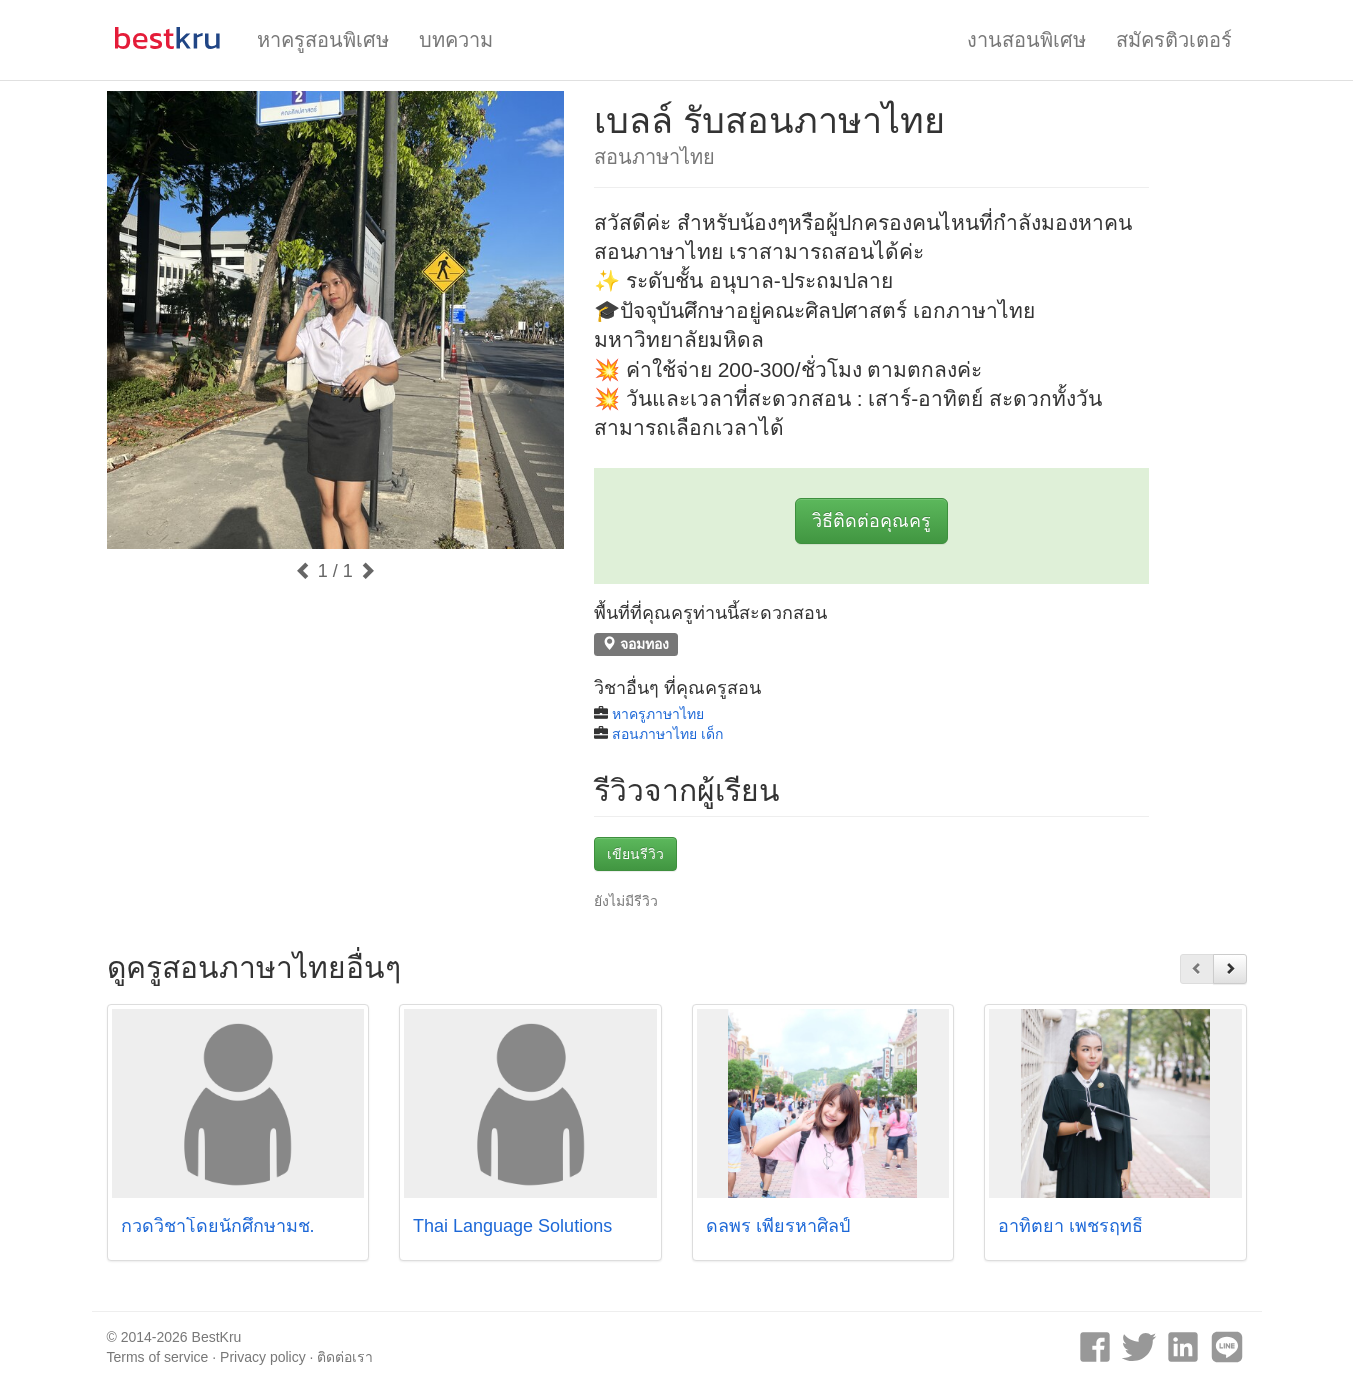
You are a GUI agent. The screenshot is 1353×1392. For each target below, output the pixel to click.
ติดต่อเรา (345, 1357)
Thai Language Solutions (512, 1226)
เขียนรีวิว (635, 854)
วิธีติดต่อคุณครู (871, 521)
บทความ (456, 40)
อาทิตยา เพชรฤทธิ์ (1070, 1226)
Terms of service (158, 1357)
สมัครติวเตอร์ (1174, 40)
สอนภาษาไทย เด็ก (667, 734)
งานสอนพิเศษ (1026, 40)
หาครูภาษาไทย (658, 714)
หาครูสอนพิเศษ (323, 40)
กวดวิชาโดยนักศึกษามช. (218, 1226)
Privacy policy (263, 1357)
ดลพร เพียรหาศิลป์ (778, 1226)
